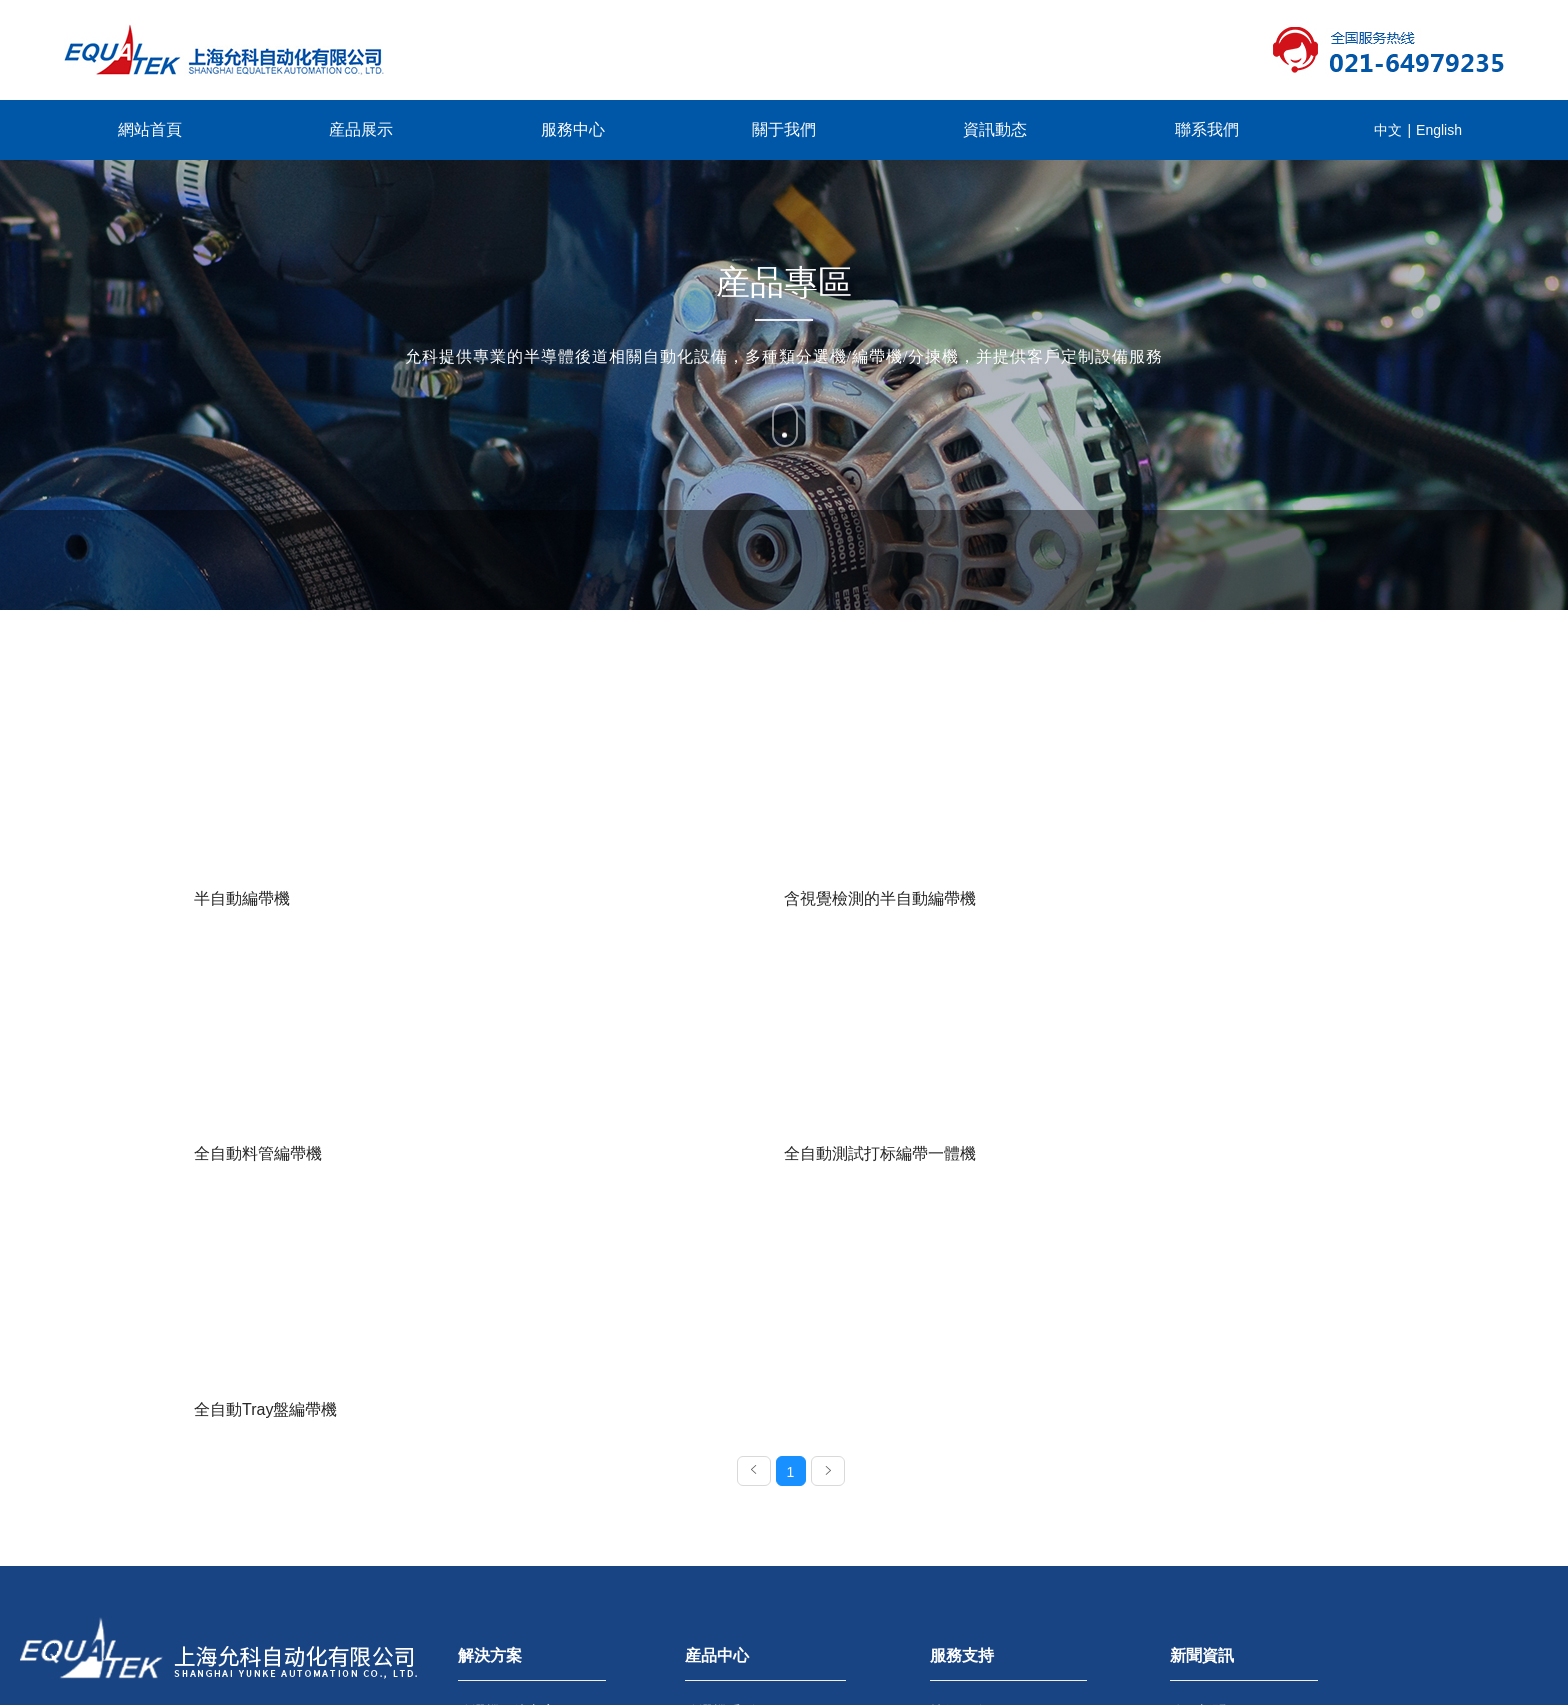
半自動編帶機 (242, 898)
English (1439, 130)
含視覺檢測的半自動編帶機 (590, 898)
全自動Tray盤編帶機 (265, 1163)
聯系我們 (1207, 129)
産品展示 (361, 129)
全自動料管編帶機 (858, 898)
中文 (1388, 130)
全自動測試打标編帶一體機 (1190, 898)
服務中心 (573, 129)
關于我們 (784, 129)
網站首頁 (150, 129)
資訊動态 (995, 129)
